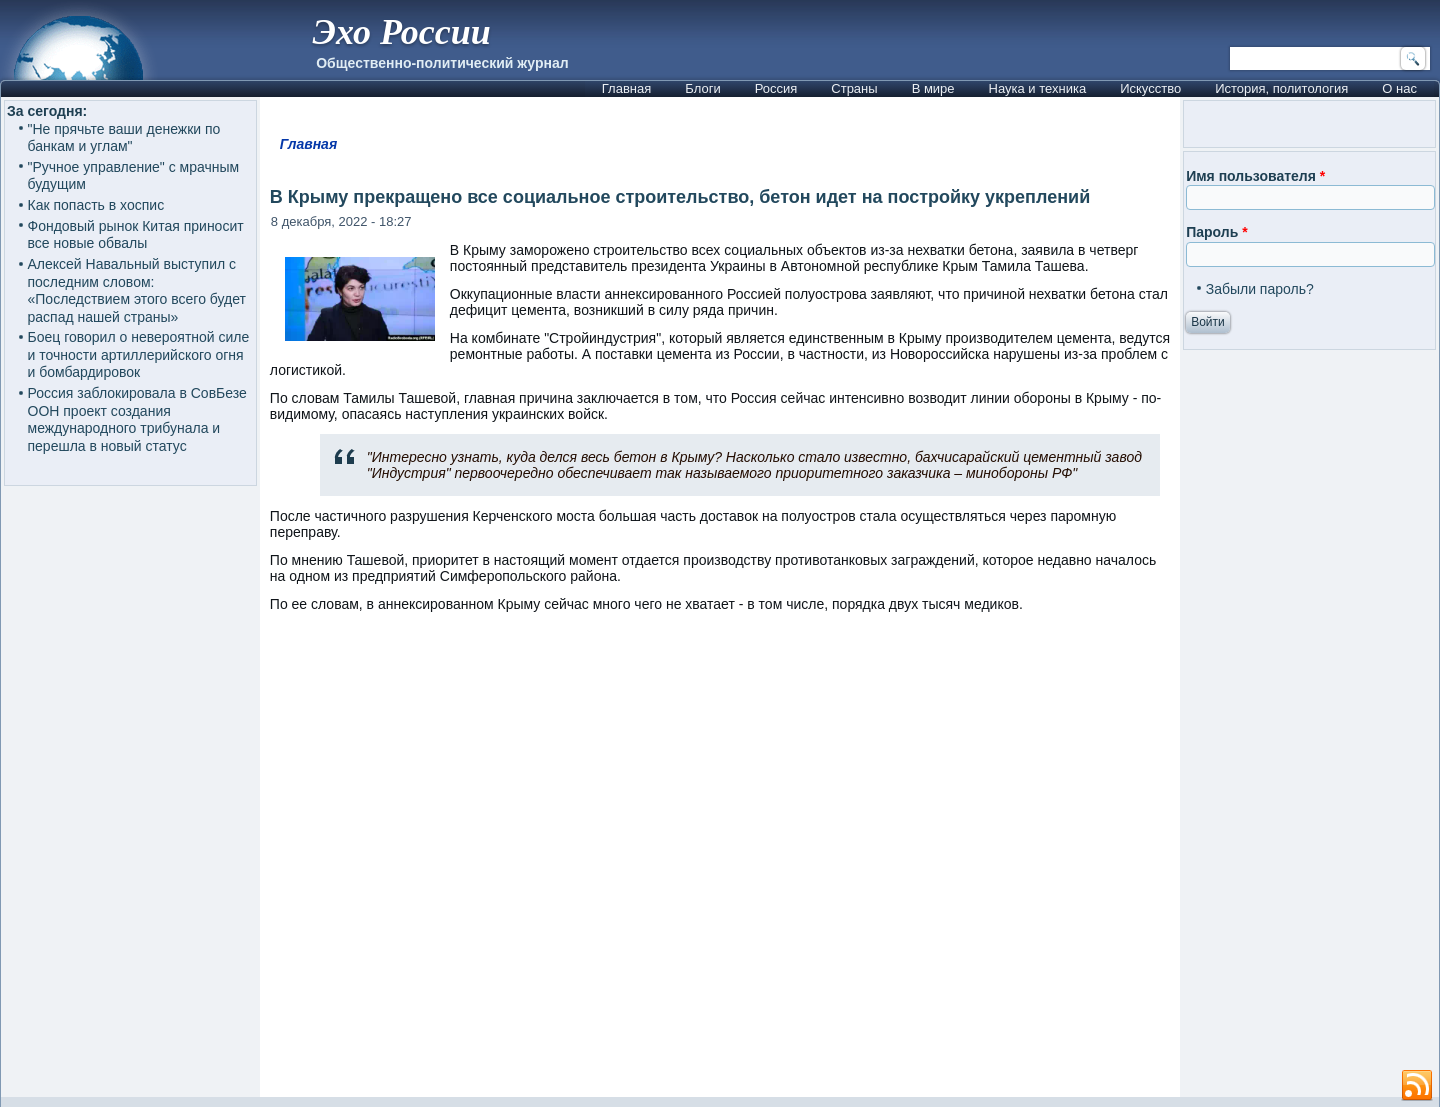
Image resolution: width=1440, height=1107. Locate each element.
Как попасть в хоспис (96, 205)
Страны (854, 88)
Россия (776, 88)
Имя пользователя (1255, 176)
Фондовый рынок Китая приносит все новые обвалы (136, 235)
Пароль (1216, 232)
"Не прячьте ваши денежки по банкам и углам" (124, 138)
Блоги (702, 88)
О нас (1399, 88)
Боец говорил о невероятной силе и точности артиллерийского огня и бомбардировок (139, 354)
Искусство (1150, 88)
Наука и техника (1038, 88)
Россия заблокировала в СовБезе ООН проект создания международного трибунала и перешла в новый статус (137, 419)
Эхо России (401, 32)
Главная (626, 88)
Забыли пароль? (1260, 289)
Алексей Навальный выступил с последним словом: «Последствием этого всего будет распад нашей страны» (137, 290)
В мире (933, 88)
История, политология (1281, 88)
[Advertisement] (720, 864)
